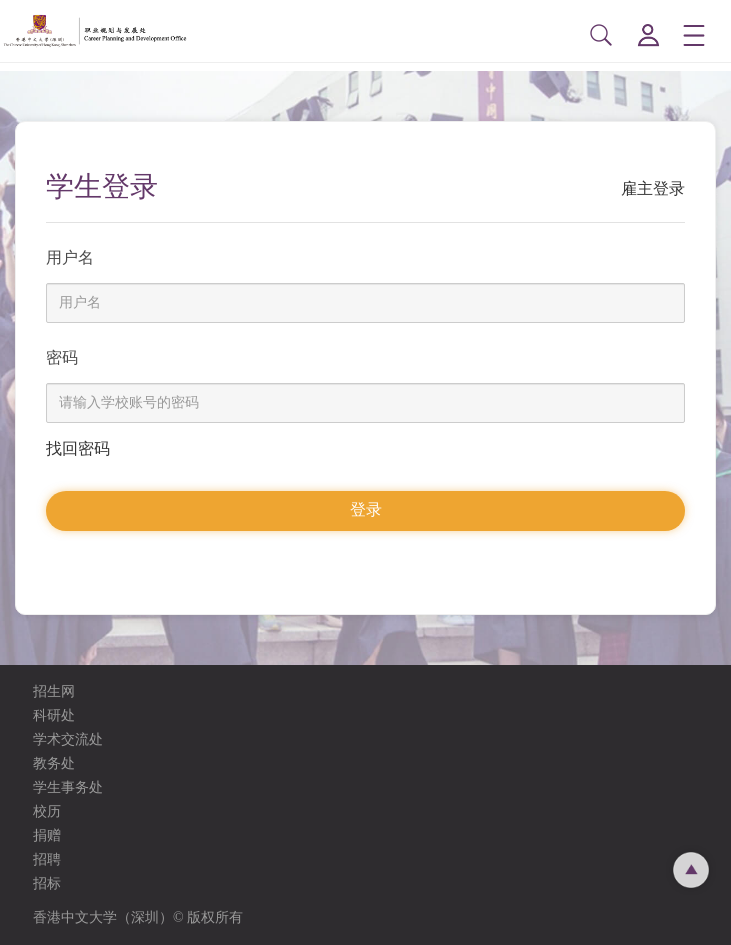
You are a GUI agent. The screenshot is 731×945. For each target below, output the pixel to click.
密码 (62, 357)
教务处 (54, 763)
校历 (47, 811)
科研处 (54, 715)
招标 (47, 883)
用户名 (70, 257)
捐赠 (47, 835)
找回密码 (78, 448)
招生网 (54, 691)
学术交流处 (68, 739)
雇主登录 (653, 188)
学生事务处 (68, 787)
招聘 (47, 859)
